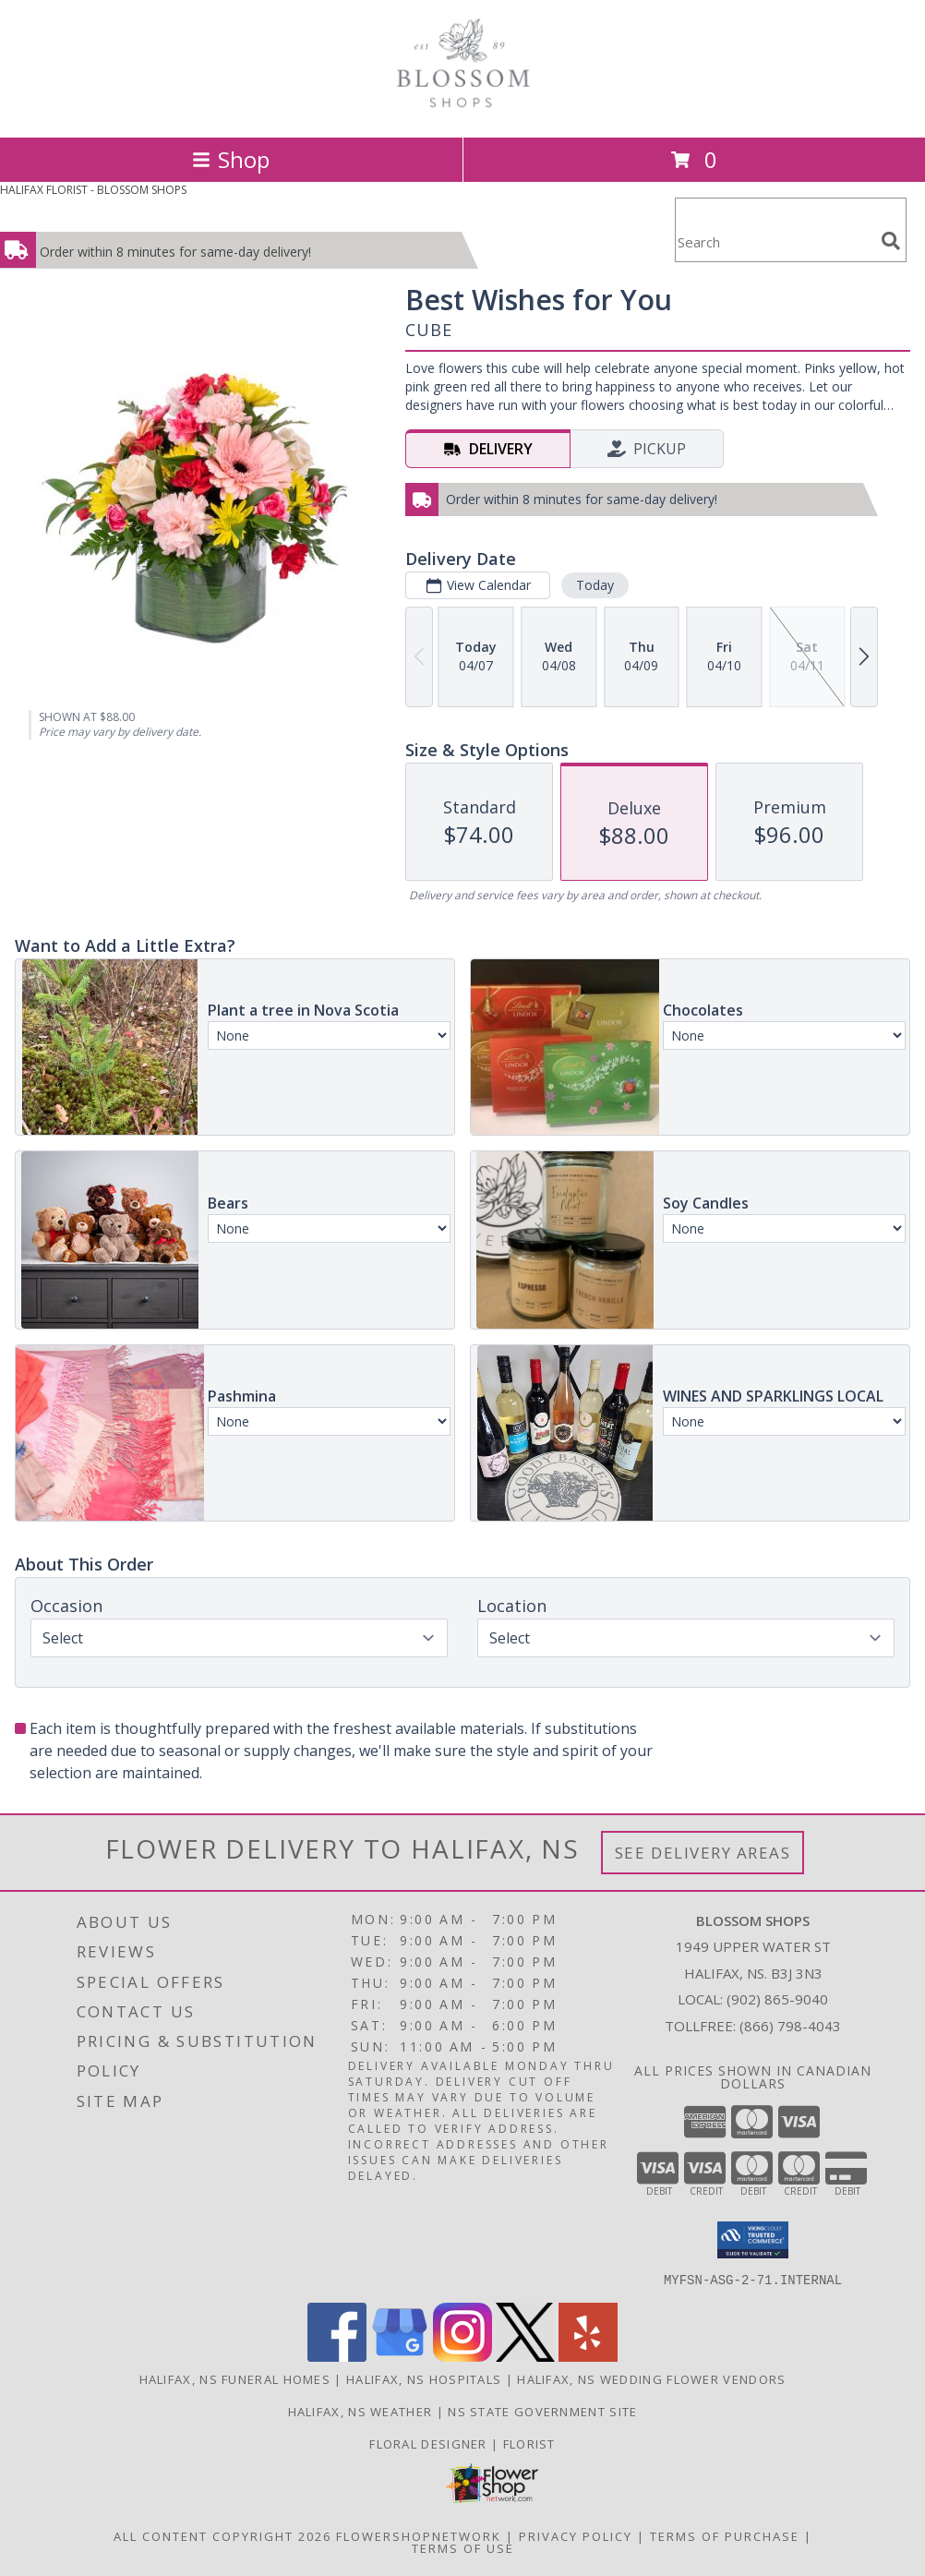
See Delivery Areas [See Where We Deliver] (703, 1852)
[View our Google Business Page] (399, 2356)
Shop (231, 159)
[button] (752, 2239)
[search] (891, 241)
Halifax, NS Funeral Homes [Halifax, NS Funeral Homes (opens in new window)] (235, 2378)
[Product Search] (774, 241)
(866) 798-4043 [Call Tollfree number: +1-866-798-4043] (790, 2025)
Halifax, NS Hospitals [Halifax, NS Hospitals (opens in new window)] (423, 2378)
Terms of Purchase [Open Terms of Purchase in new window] (724, 2535)
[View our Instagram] (462, 2356)
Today (595, 585)
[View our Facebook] (336, 2356)
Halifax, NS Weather (360, 2410)
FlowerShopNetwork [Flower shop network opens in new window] (418, 2535)
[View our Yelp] (588, 2356)
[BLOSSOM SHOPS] (462, 110)
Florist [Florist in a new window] (529, 2443)
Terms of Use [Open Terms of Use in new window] (463, 2547)
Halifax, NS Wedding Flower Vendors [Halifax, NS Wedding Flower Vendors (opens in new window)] (651, 2378)
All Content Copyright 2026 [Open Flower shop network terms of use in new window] (222, 2535)
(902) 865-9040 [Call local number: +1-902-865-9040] (777, 1999)
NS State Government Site (542, 2410)
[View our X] (525, 2356)
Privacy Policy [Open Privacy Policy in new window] (575, 2535)
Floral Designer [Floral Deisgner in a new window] (430, 2443)
